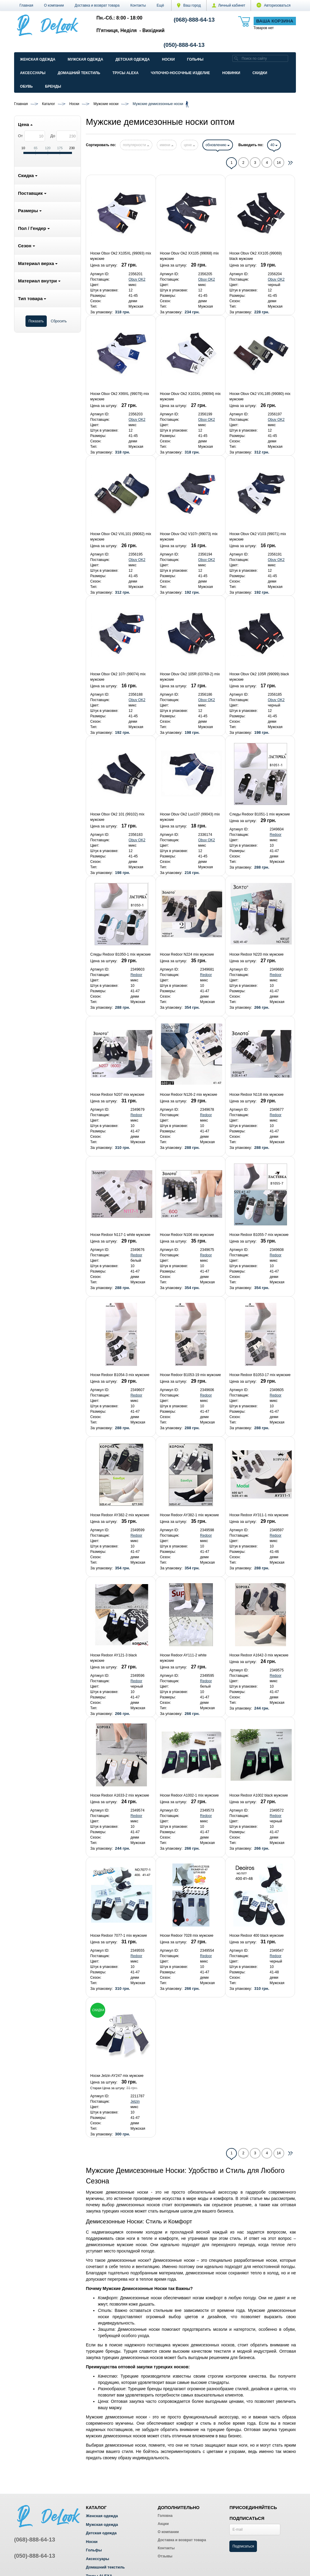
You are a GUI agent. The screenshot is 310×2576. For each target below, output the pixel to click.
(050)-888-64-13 (183, 45)
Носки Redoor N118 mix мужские (256, 1094)
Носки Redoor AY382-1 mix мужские (189, 1515)
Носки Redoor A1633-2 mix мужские (119, 1795)
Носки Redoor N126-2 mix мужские (188, 1094)
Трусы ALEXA (125, 73)
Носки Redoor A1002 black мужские (258, 1795)
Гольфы (195, 59)
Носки (168, 59)
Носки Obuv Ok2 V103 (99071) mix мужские (257, 536)
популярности (136, 145)
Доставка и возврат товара (97, 5)
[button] (160, 5)
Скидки (259, 73)
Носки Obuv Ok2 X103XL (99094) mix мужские (190, 396)
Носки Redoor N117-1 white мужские (120, 1235)
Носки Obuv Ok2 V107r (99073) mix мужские (189, 536)
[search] (236, 58)
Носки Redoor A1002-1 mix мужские (189, 1795)
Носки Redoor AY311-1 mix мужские (258, 1515)
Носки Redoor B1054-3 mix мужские (119, 1375)
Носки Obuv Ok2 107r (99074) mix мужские (118, 677)
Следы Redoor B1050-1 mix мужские (120, 954)
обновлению (218, 145)
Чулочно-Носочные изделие (180, 73)
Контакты (138, 5)
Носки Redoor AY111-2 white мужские (183, 1658)
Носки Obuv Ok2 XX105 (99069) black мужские (255, 256)
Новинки (231, 73)
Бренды (53, 86)
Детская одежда (132, 59)
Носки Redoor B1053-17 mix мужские (260, 1375)
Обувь (26, 86)
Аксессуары (33, 73)
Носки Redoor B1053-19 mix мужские (190, 1375)
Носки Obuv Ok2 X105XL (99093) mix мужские (120, 256)
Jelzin (135, 2101)
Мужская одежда (85, 59)
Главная (26, 5)
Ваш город (189, 5)
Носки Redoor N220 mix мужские (256, 954)
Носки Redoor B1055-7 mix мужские (258, 1235)
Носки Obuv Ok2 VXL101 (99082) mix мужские (120, 536)
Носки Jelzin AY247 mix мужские (117, 2076)
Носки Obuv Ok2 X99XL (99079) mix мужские (119, 396)
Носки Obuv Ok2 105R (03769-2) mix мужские (190, 677)
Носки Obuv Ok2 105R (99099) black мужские (259, 677)
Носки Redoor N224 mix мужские (187, 954)
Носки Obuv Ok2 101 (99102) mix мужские (117, 817)
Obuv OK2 (137, 279)
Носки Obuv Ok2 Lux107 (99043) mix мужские (190, 817)
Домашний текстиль (79, 73)
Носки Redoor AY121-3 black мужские (113, 1658)
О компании (54, 5)
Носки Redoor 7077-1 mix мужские (118, 1935)
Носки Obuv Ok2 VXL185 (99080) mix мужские (259, 396)
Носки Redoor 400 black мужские (256, 1935)
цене (189, 145)
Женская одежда (37, 59)
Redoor (276, 835)
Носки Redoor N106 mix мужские (187, 1235)
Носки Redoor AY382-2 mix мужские (119, 1515)
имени (167, 145)
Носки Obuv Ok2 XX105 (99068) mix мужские (189, 256)
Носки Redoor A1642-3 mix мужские (258, 1655)
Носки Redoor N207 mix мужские (117, 1094)
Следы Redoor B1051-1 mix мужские (259, 814)
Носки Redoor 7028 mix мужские (186, 1935)
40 (274, 145)
